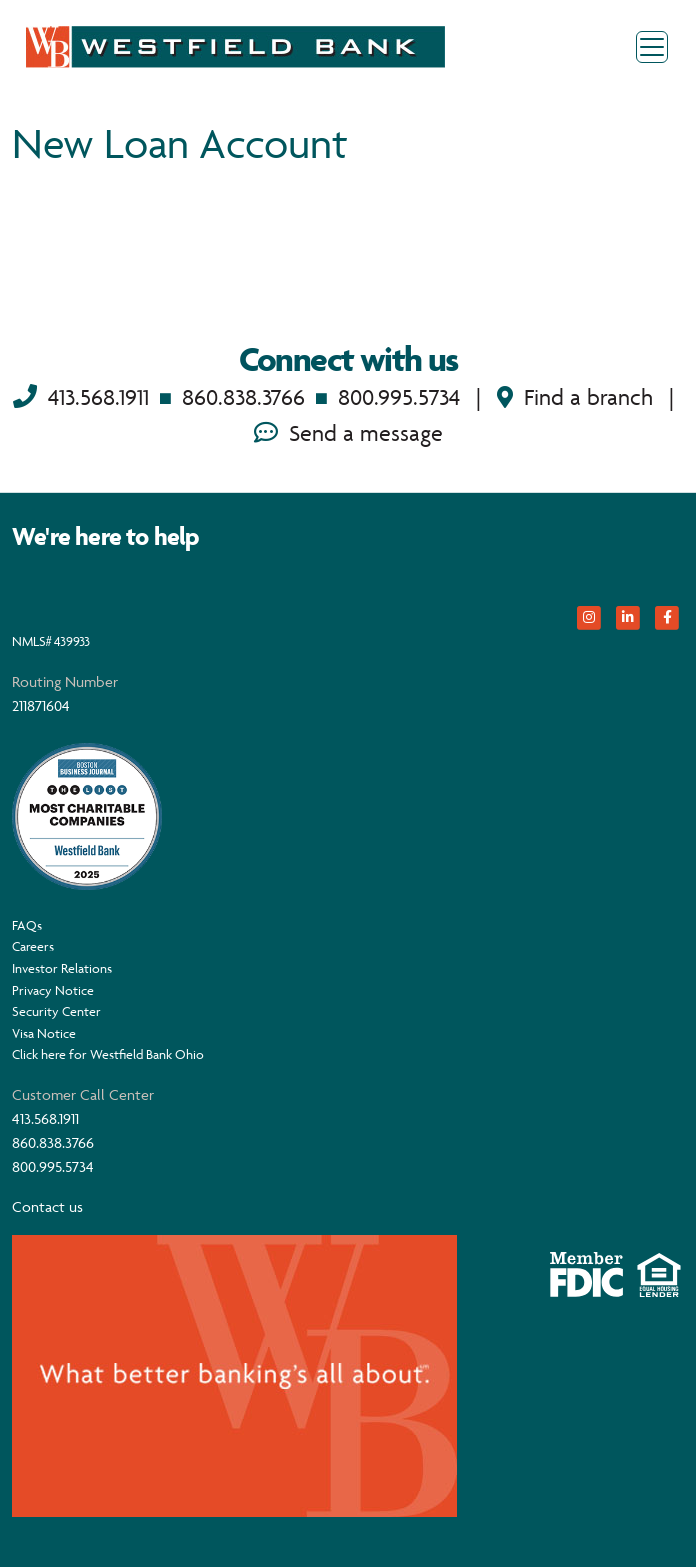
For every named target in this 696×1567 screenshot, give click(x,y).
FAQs (27, 925)
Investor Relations (62, 968)
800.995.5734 (399, 397)
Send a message (348, 433)
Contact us (47, 1206)
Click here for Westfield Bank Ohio (108, 1054)
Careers (33, 946)
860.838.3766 (243, 397)
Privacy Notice (53, 990)
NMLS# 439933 (51, 641)
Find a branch (575, 397)
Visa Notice (44, 1033)
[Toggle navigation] (652, 47)
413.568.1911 (98, 397)
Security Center (56, 1011)
